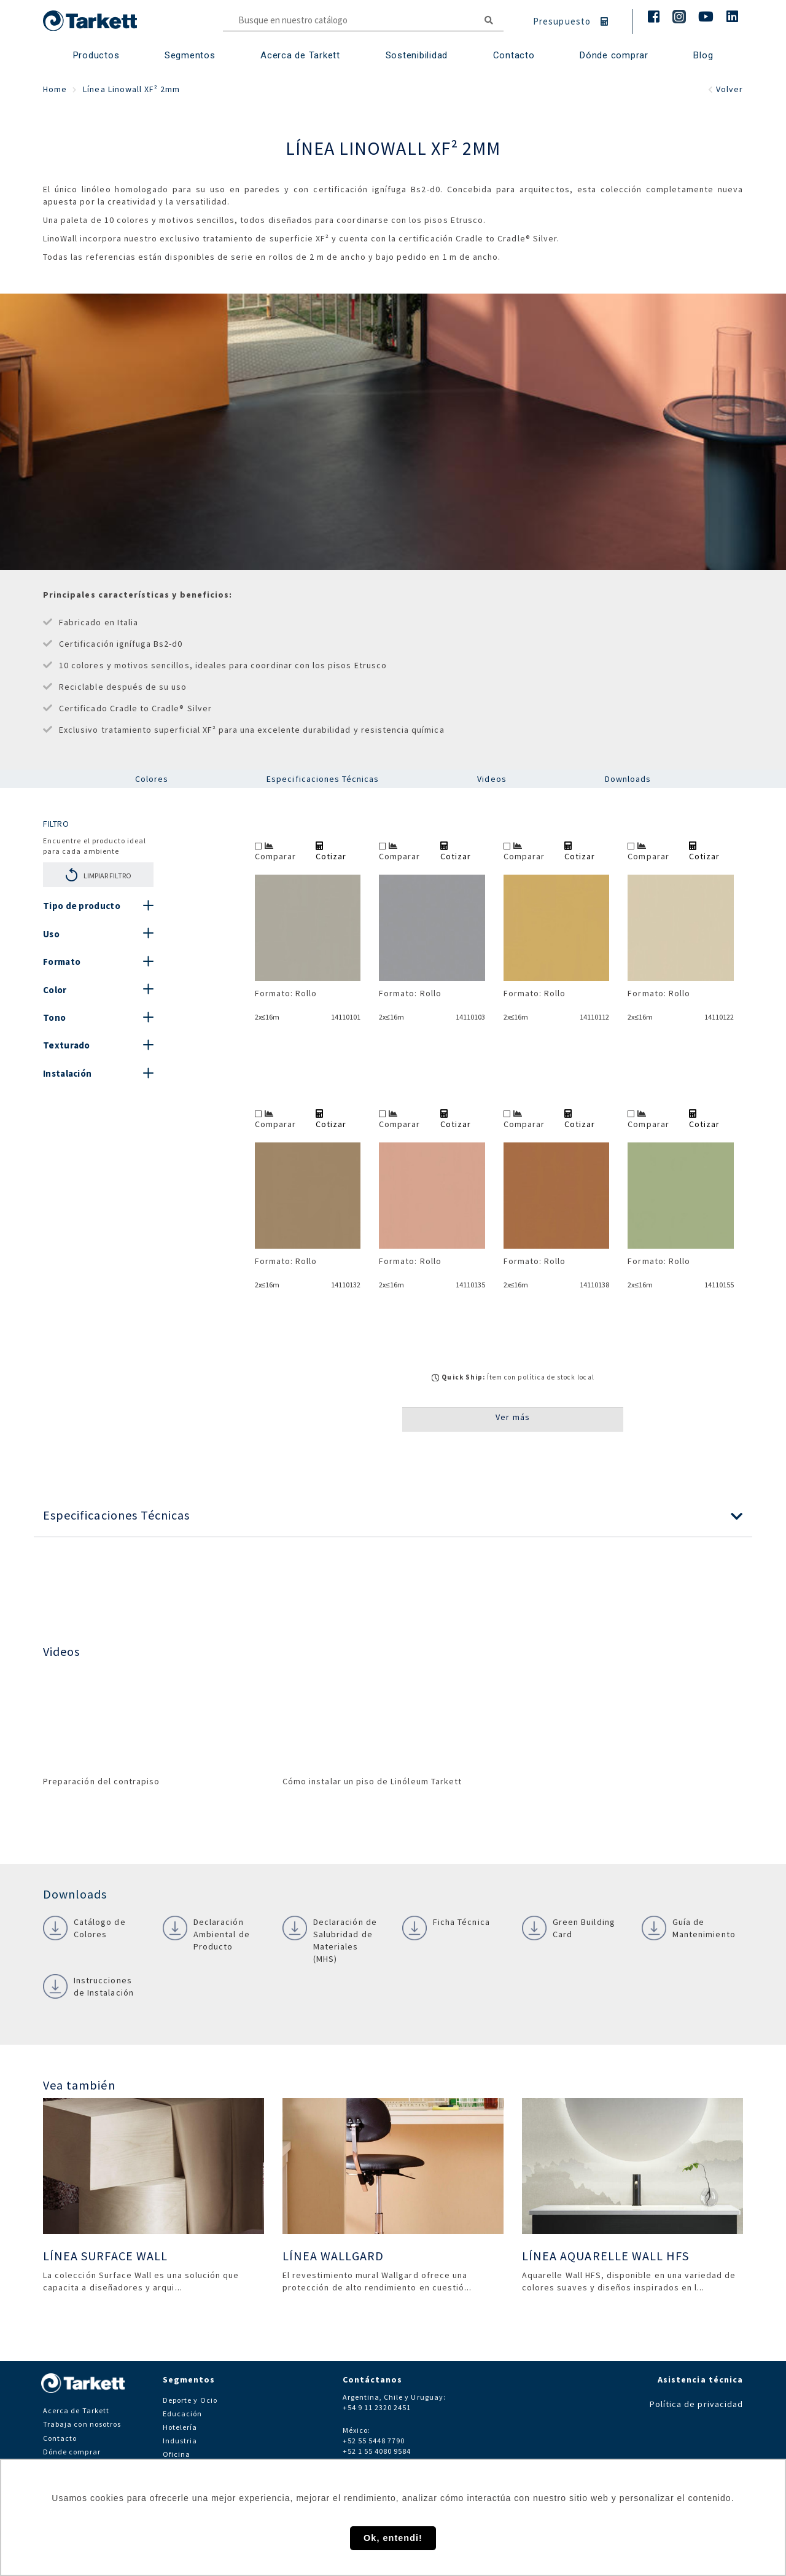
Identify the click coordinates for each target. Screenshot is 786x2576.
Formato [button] (61, 961)
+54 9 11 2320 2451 (377, 2407)
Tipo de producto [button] (81, 905)
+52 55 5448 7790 (374, 2440)
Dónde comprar (614, 55)
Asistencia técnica (700, 2379)
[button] (393, 1516)
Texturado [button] (66, 1045)
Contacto (60, 2438)
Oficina (176, 2454)
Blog (703, 55)
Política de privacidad (696, 2404)
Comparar (275, 851)
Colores (151, 778)
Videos (491, 778)
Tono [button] (54, 1017)
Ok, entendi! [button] (393, 2538)
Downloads (628, 778)
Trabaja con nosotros (82, 2424)
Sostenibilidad (417, 55)
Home (55, 89)
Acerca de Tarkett (300, 55)
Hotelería (180, 2427)
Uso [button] (51, 934)
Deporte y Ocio (190, 2400)
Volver (725, 89)
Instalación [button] (67, 1073)
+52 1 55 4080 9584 (377, 2451)
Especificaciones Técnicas (323, 778)
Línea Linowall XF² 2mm (131, 89)
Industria (180, 2440)
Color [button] (55, 990)
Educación (182, 2413)
